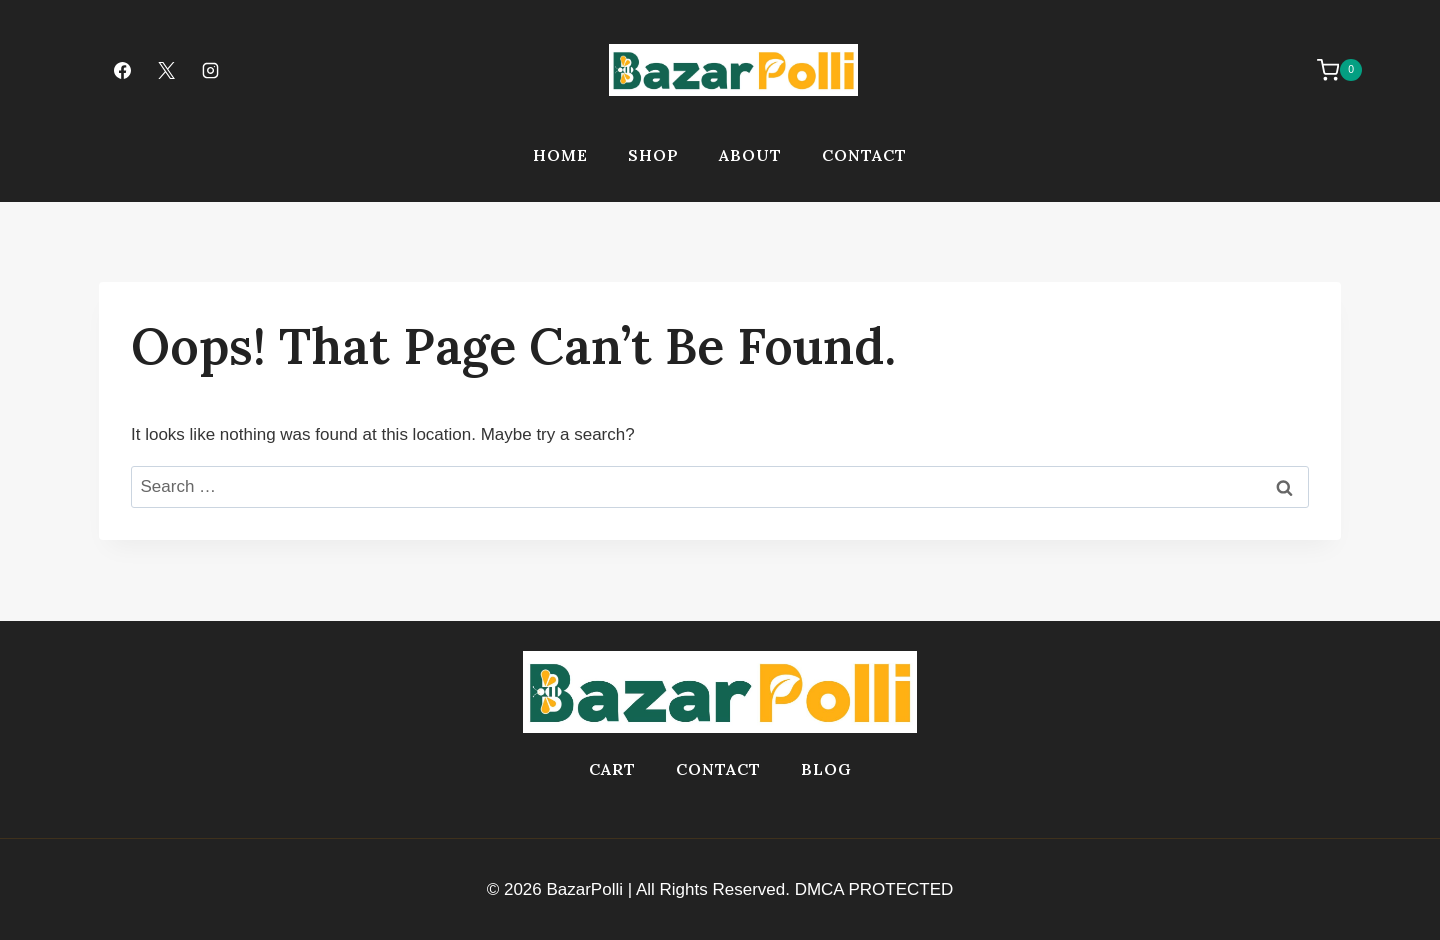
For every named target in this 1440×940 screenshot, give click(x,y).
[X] (166, 70)
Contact (864, 155)
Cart (612, 769)
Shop (653, 155)
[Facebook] (122, 70)
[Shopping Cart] (1329, 70)
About (750, 155)
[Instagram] (210, 70)
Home (560, 155)
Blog (826, 769)
